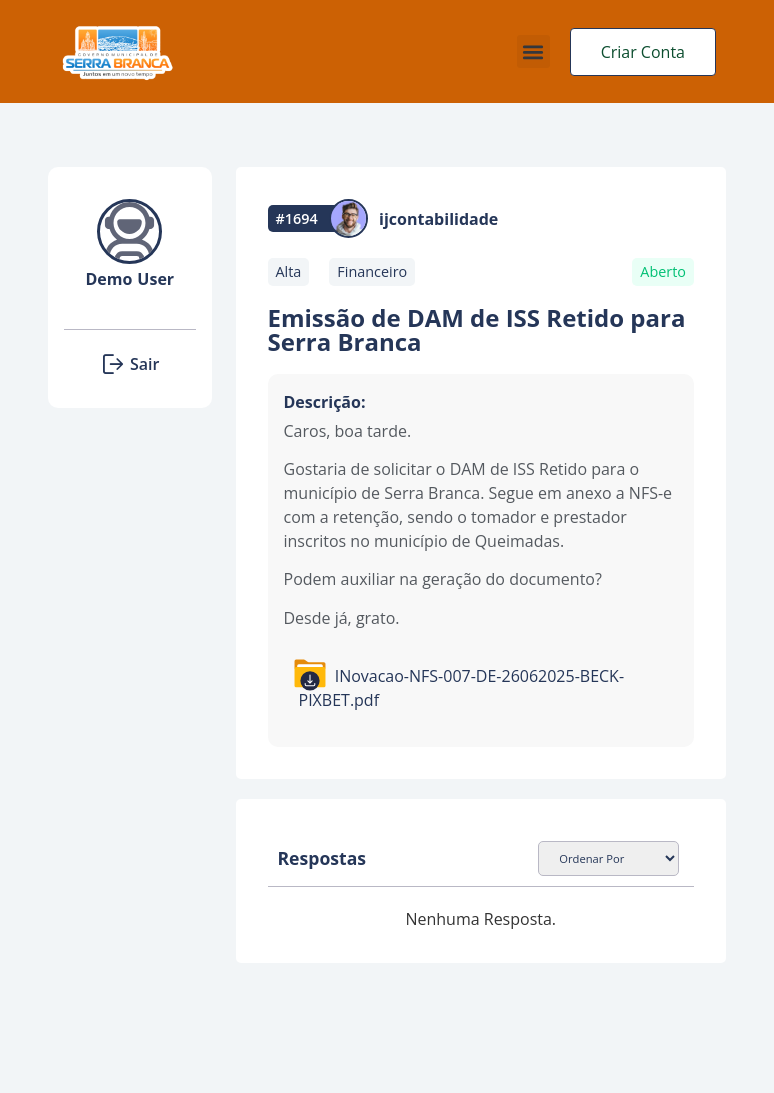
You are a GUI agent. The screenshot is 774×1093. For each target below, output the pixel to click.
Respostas (322, 858)
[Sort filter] (608, 858)
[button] (533, 51)
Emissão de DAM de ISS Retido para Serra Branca (477, 329)
